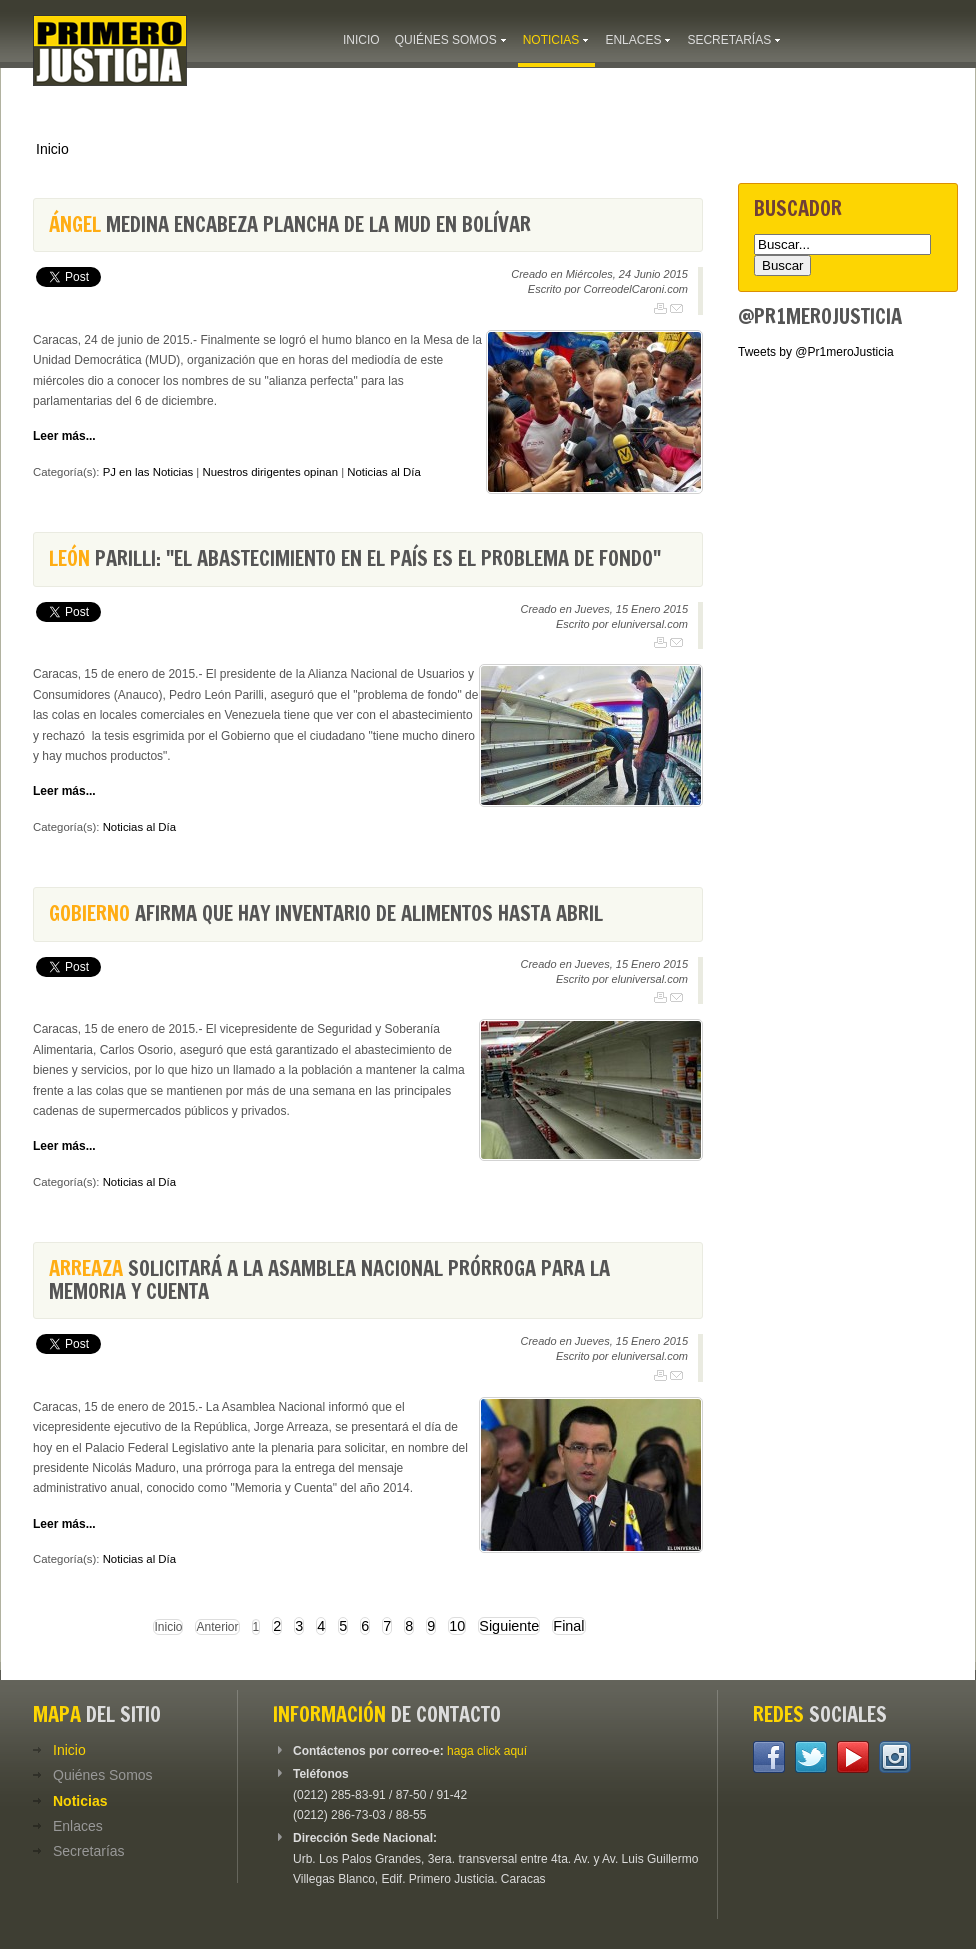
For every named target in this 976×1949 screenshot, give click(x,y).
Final (568, 1626)
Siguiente (509, 1626)
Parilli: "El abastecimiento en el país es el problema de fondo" (355, 558)
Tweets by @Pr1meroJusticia (816, 352)
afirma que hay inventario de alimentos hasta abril (326, 913)
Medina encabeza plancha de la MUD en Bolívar (290, 224)
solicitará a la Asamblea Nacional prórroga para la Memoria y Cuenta (329, 1279)
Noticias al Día (383, 472)
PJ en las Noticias (148, 472)
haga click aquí (487, 1751)
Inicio (52, 149)
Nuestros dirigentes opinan (270, 472)
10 (457, 1626)
